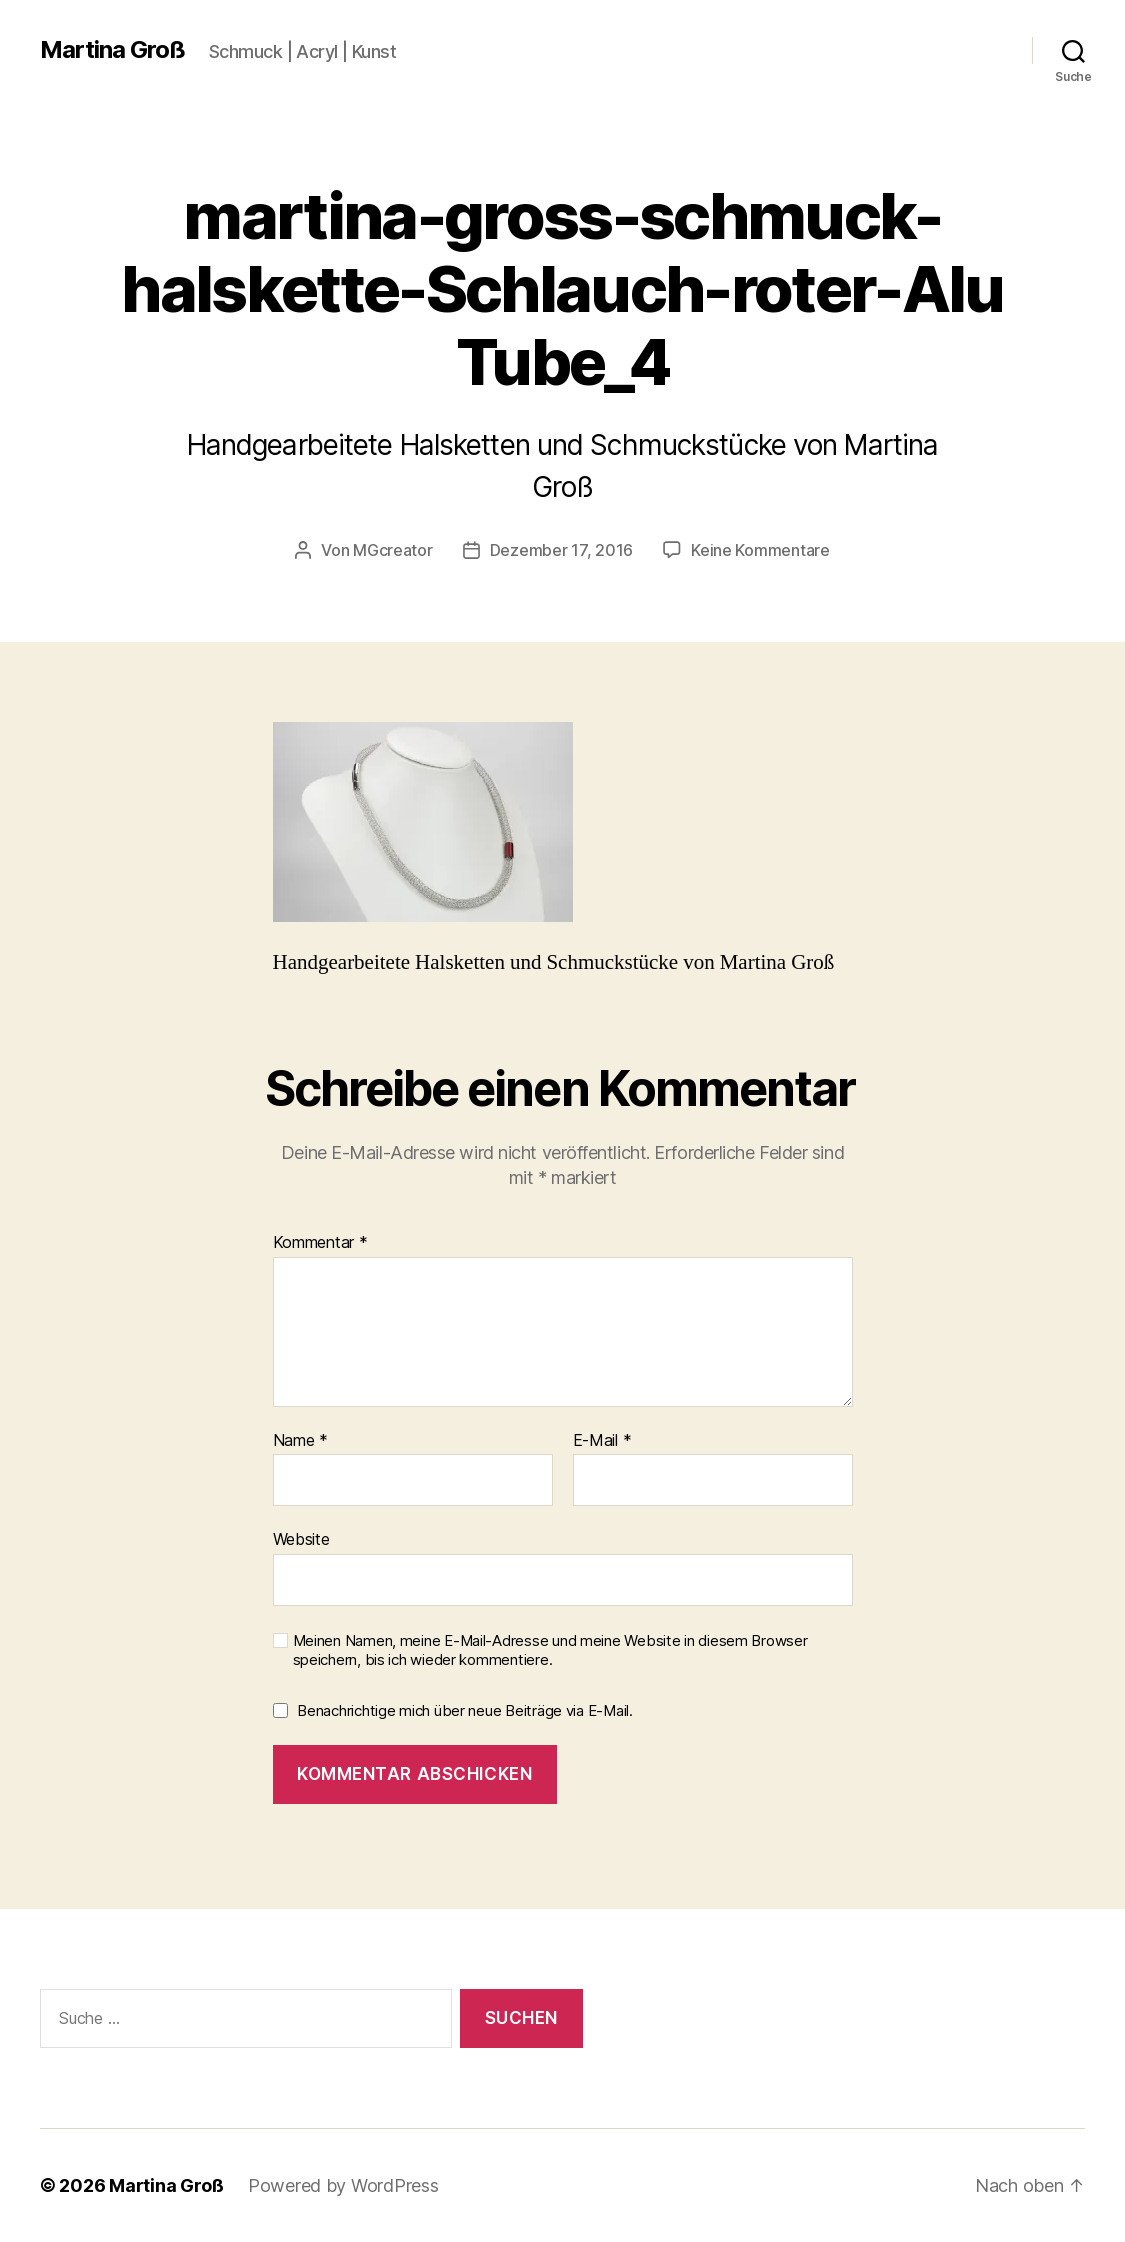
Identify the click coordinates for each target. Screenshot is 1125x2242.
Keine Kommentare (760, 550)
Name (300, 1441)
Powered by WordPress (343, 2185)
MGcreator (393, 550)
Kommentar (320, 1243)
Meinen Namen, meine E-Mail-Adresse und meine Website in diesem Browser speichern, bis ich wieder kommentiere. (550, 1650)
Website (301, 1539)
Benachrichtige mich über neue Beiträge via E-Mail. (465, 1710)
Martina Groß (112, 50)
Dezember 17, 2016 (561, 550)
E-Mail (602, 1441)
